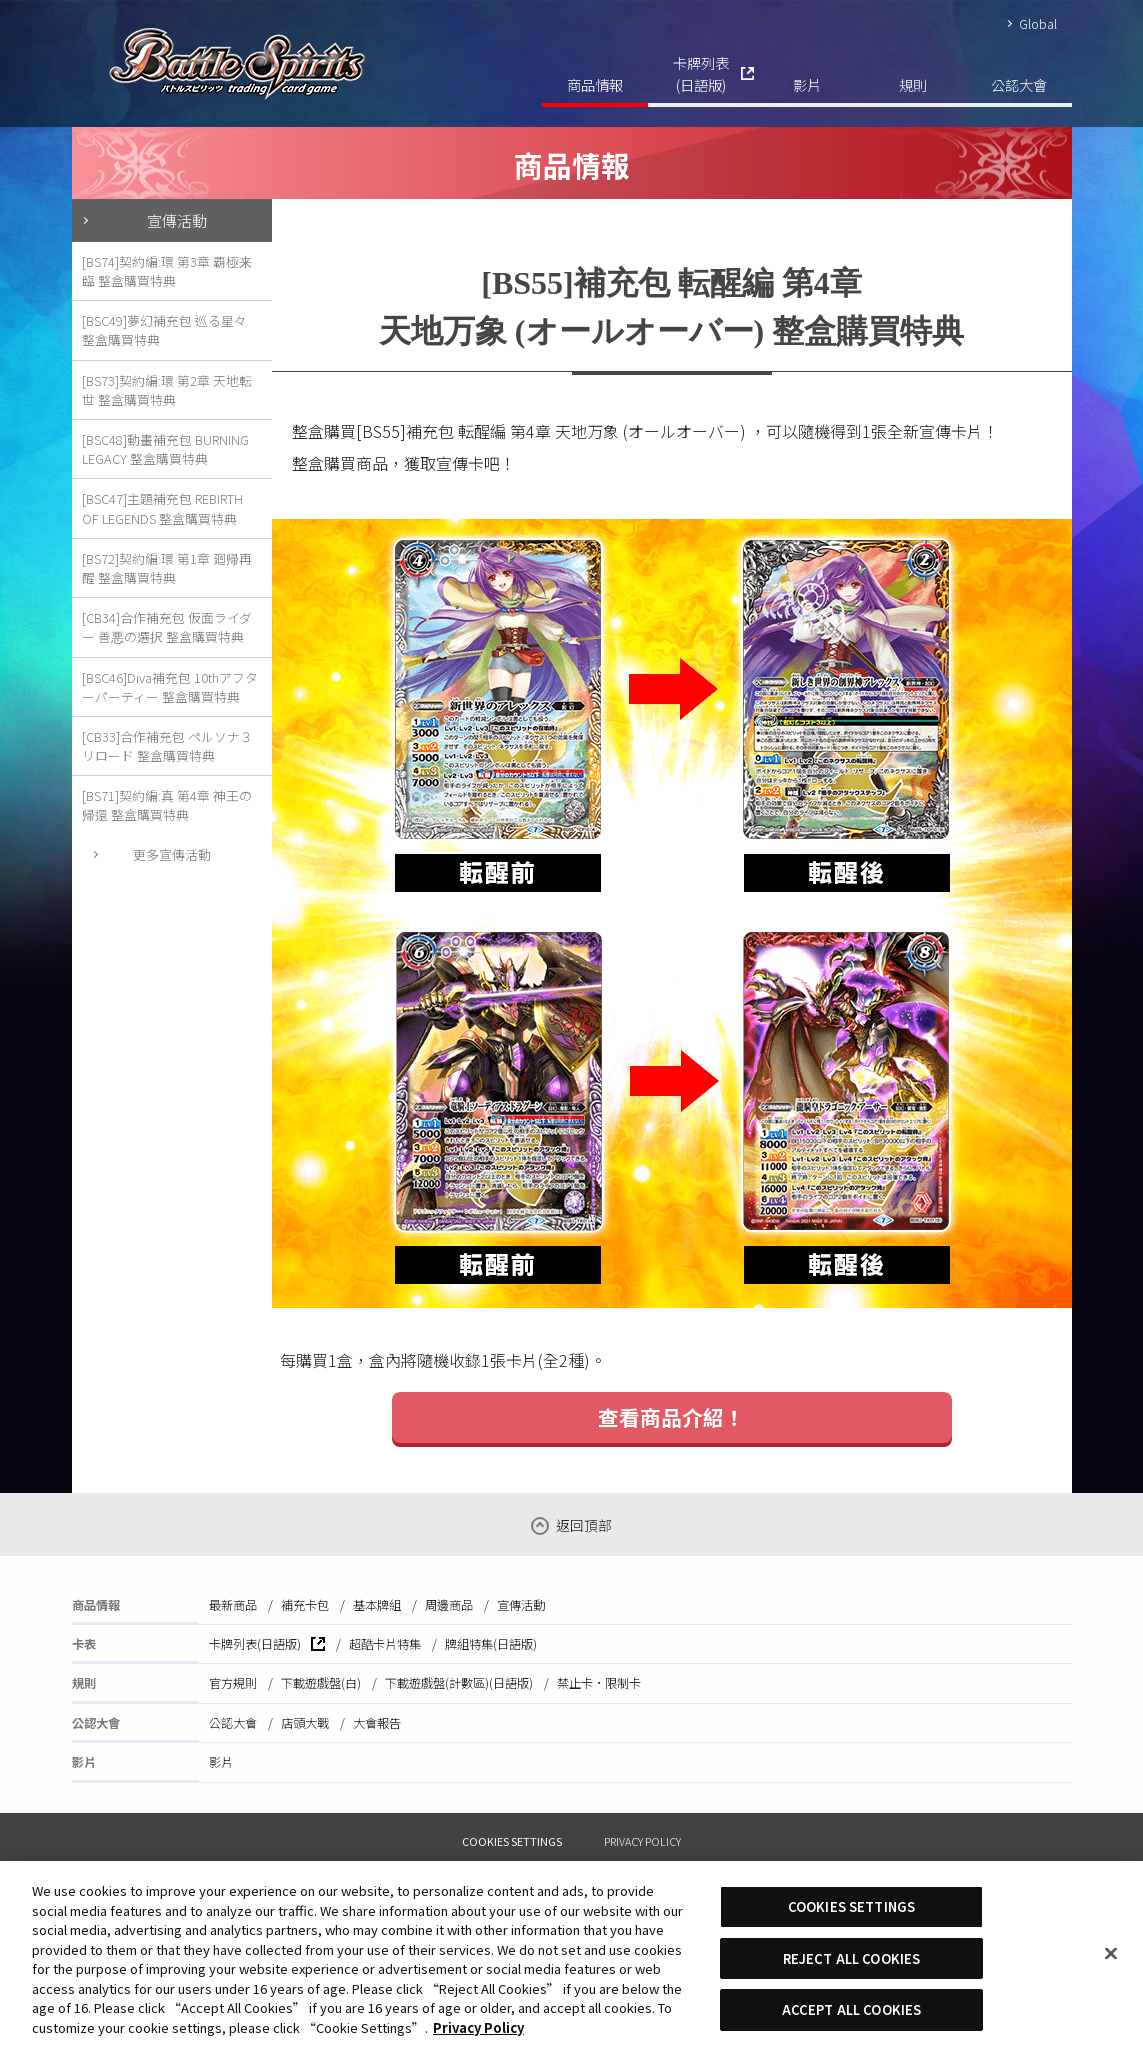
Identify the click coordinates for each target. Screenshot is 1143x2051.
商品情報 (595, 84)
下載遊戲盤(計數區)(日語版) (459, 1683)
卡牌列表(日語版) (701, 73)
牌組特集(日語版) (491, 1644)
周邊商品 (449, 1605)
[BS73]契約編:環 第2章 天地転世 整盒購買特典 (167, 390)
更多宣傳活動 (172, 854)
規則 (913, 84)
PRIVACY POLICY (642, 1841)
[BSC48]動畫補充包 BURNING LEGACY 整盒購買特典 (165, 449)
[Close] (1111, 1954)
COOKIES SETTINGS (512, 1841)
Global (1038, 23)
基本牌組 (377, 1605)
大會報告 (377, 1723)
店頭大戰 (305, 1723)
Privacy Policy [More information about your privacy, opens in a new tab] (478, 2027)
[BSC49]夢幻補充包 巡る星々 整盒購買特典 (164, 330)
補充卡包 (305, 1605)
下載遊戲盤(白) (321, 1683)
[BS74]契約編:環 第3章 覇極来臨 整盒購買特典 (167, 271)
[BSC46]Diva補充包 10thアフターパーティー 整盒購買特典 (170, 687)
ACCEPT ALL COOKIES (851, 2009)
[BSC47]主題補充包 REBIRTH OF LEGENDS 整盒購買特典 (162, 508)
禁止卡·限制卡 (599, 1683)
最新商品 (233, 1605)
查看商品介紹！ (671, 1417)
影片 (807, 84)
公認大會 (1019, 84)
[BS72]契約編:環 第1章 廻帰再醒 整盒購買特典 (167, 568)
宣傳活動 (177, 220)
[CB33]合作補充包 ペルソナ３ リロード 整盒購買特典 (167, 746)
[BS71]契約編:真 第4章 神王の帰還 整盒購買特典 (167, 805)
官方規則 (233, 1683)
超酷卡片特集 (385, 1644)
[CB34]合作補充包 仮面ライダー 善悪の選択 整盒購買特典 (167, 627)
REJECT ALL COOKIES (851, 1958)
